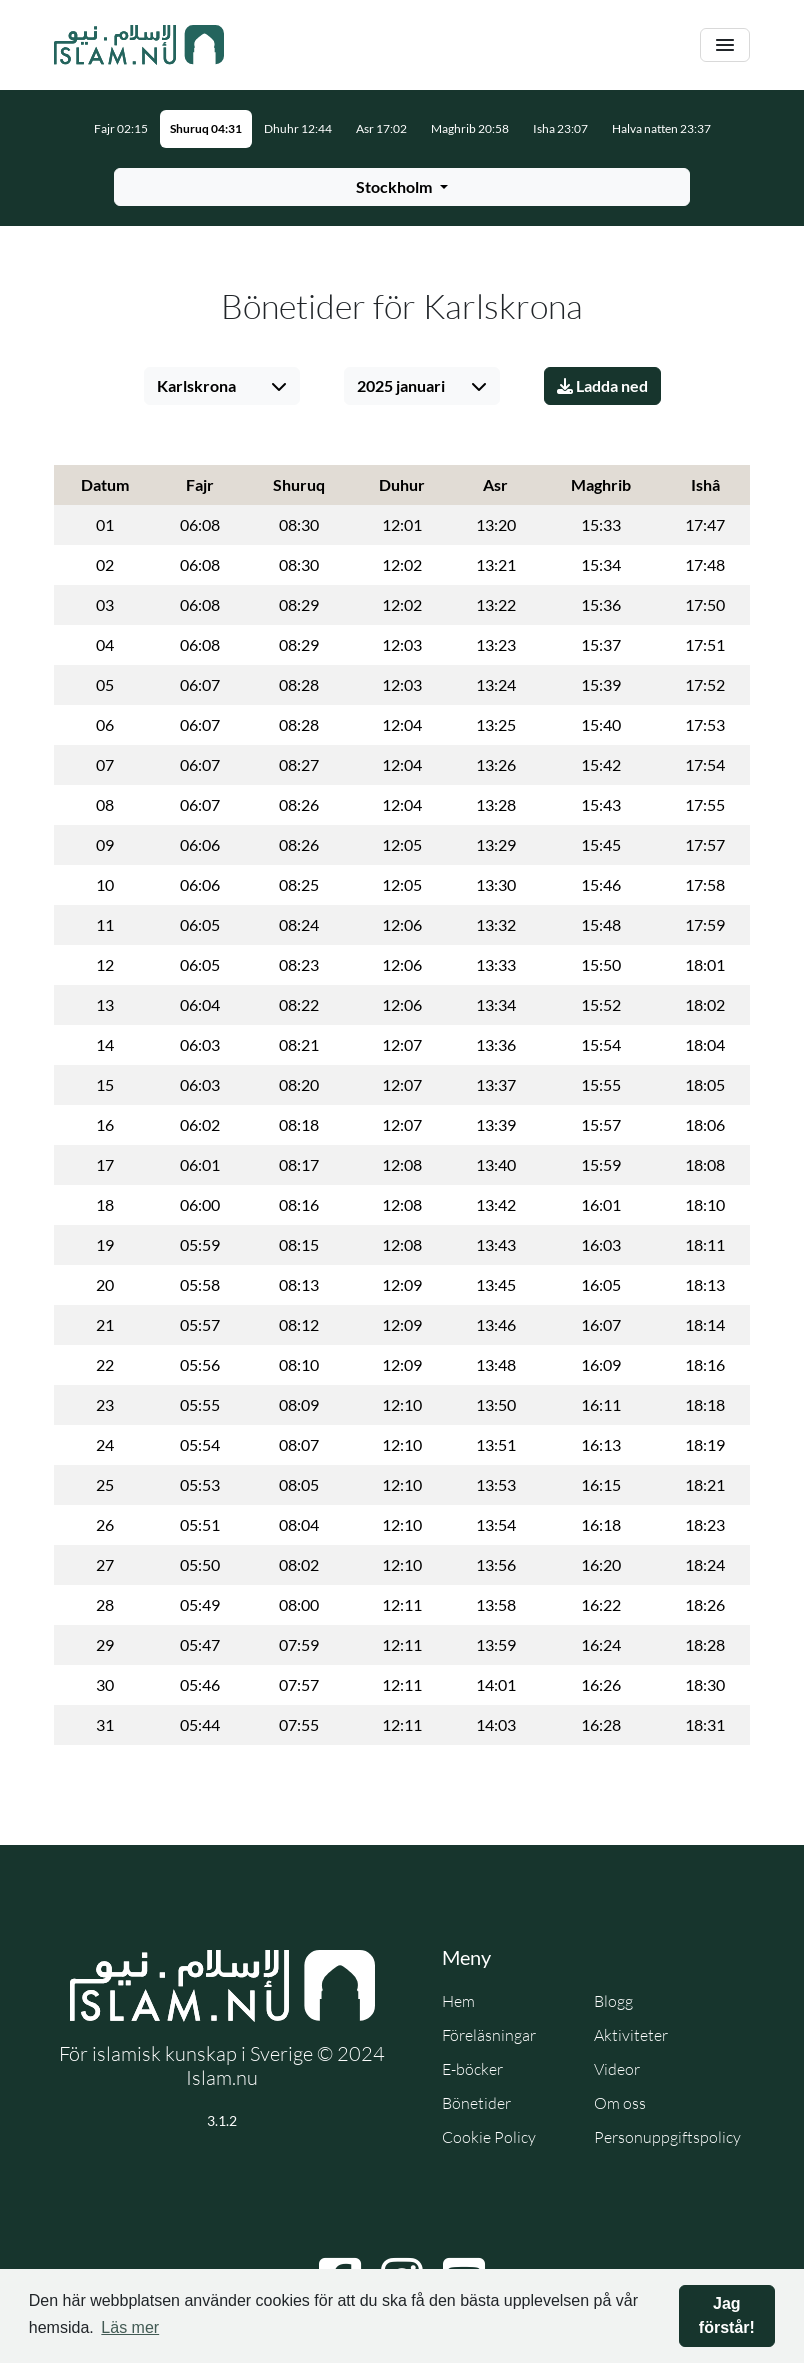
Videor (617, 2069)
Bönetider (476, 2103)
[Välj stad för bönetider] (402, 187)
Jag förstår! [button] (727, 2315)
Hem (458, 2001)
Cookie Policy (489, 2137)
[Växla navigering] (725, 45)
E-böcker (472, 2069)
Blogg (613, 2001)
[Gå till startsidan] (139, 45)
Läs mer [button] (130, 2327)
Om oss (620, 2103)
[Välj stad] (222, 386)
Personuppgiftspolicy (667, 2137)
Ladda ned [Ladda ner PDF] (602, 385)
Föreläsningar (489, 2035)
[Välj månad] (422, 386)
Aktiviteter (631, 2035)
